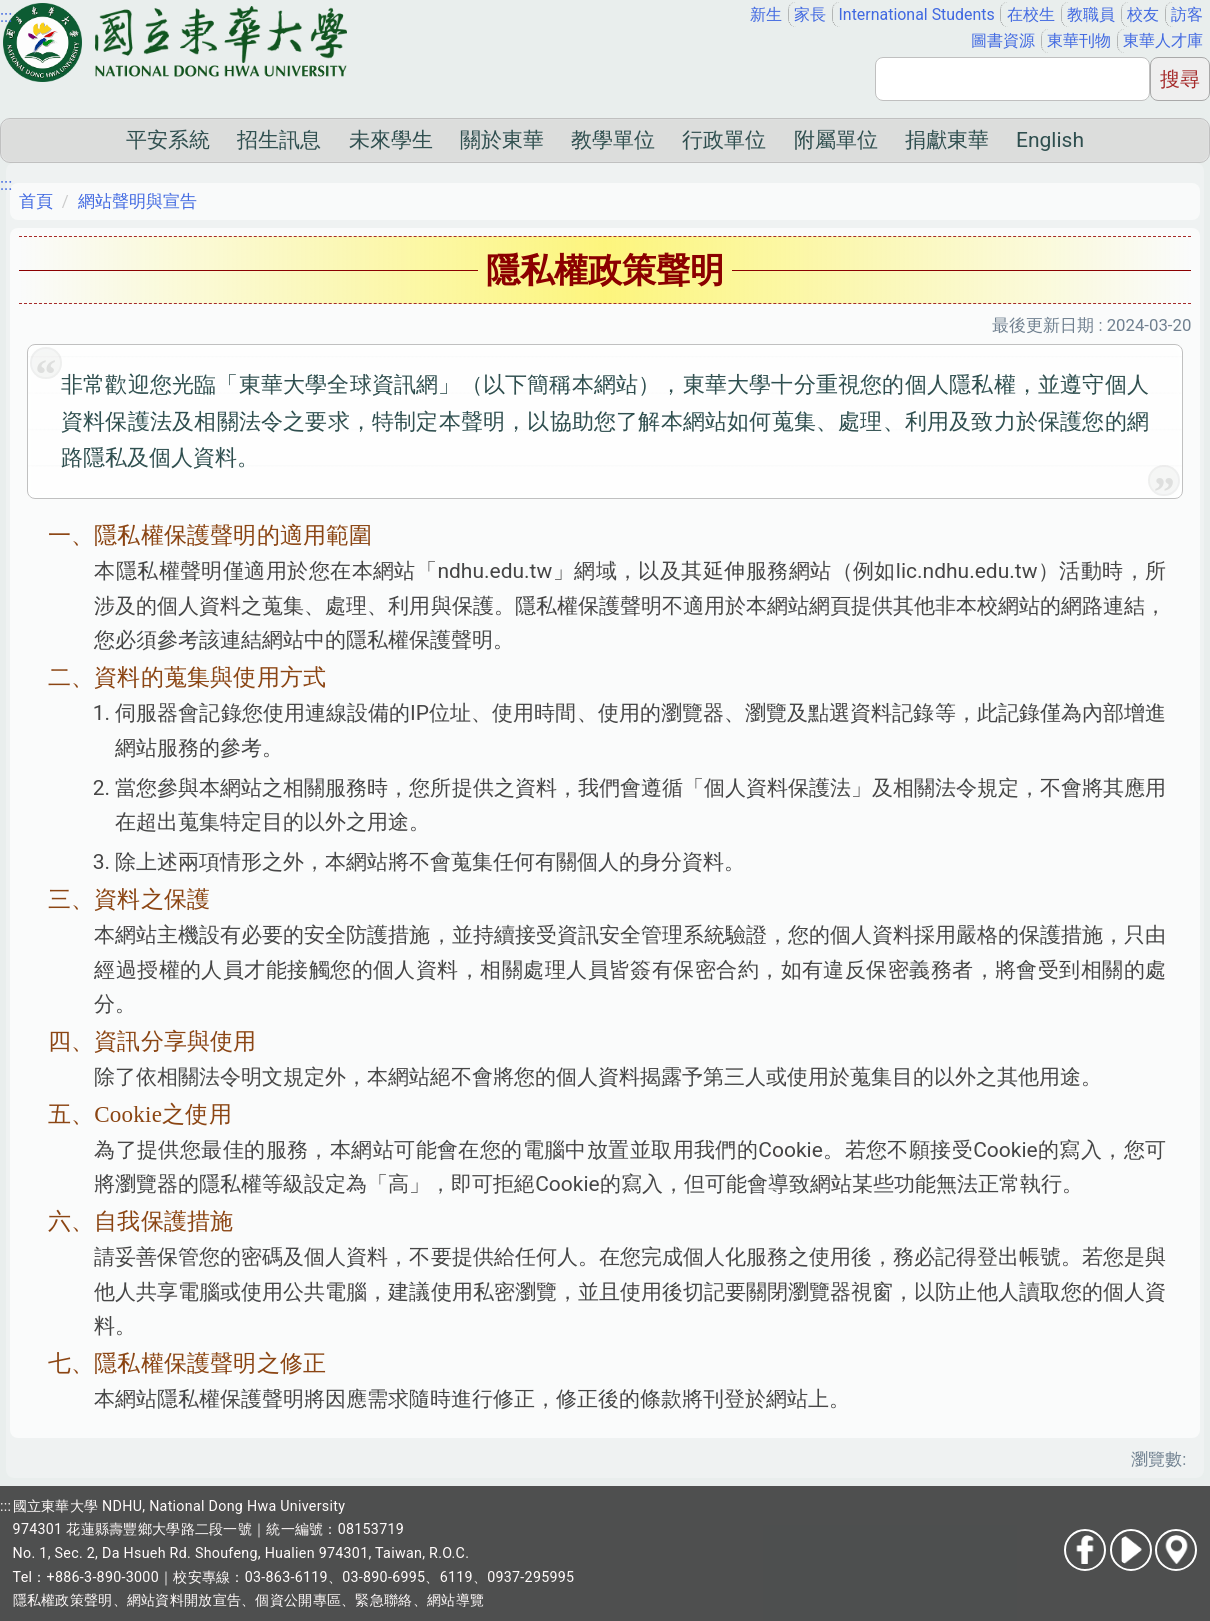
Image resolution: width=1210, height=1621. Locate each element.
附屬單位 (836, 140)
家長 (810, 14)
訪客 (1187, 14)
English (1050, 140)
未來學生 (391, 140)
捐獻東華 (947, 140)
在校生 (1031, 14)
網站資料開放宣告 (184, 1600)
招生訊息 (279, 140)
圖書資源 (1003, 40)
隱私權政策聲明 (63, 1600)
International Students (917, 14)
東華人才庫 (1163, 40)
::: (6, 16)
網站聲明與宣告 (137, 201)
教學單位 (613, 140)
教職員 (1091, 14)
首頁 (36, 201)
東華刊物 (1079, 40)
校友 (1143, 14)
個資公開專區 (298, 1600)
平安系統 (168, 140)
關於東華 (502, 140)
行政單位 (724, 140)
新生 (766, 14)
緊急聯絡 (383, 1600)
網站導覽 (455, 1600)
